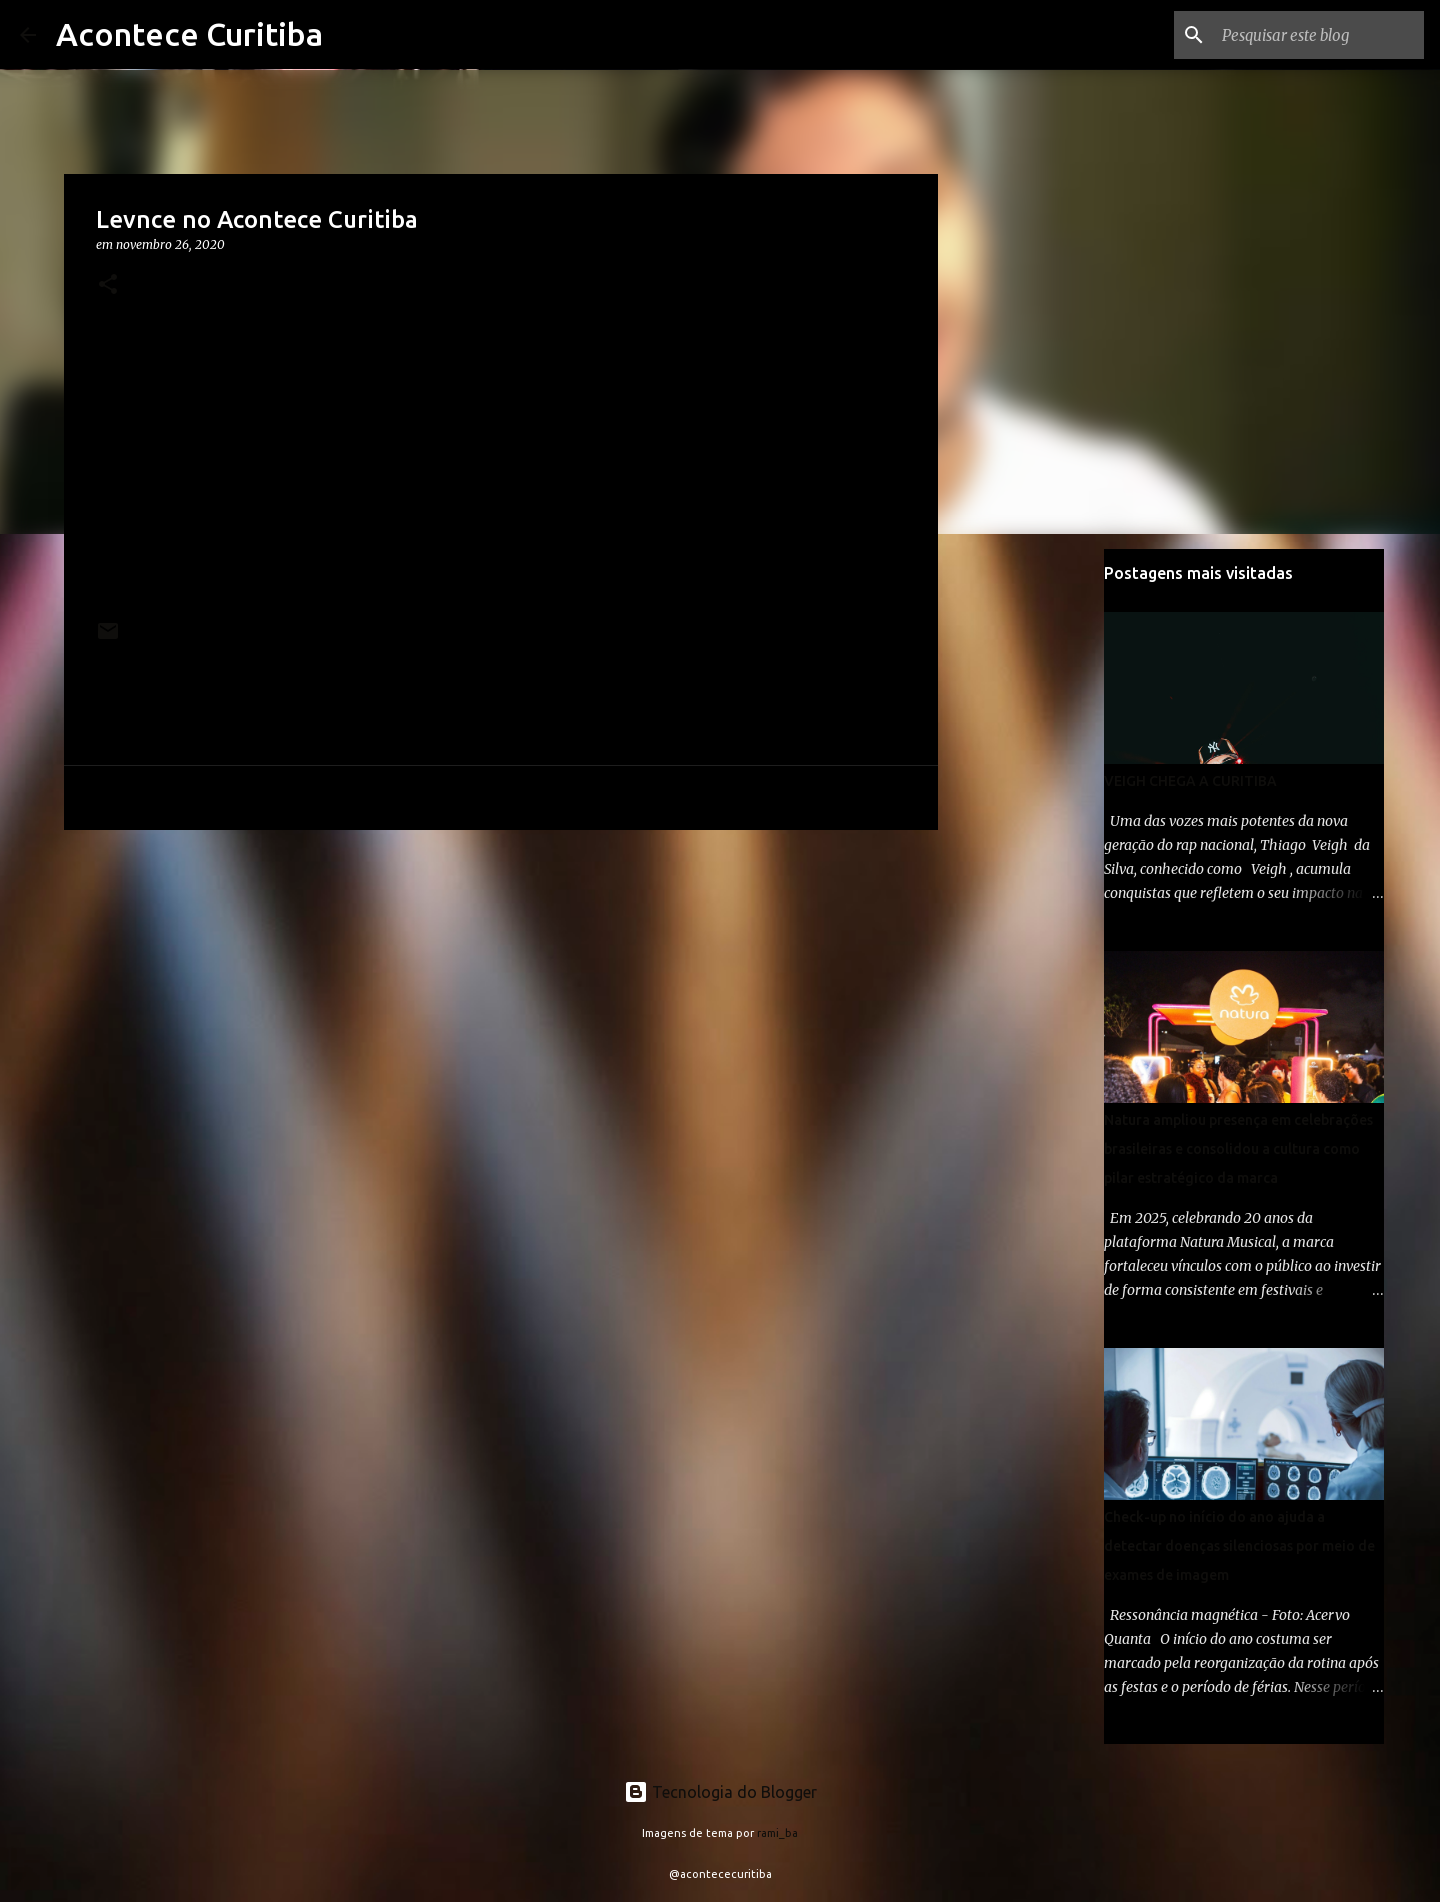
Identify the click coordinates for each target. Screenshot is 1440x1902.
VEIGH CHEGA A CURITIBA (1190, 781)
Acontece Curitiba (189, 34)
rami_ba (777, 1833)
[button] (108, 285)
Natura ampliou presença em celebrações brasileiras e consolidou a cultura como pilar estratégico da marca (1238, 1149)
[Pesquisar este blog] (1319, 35)
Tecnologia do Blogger (720, 1792)
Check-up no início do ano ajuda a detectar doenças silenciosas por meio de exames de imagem (1239, 1546)
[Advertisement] (501, 1000)
